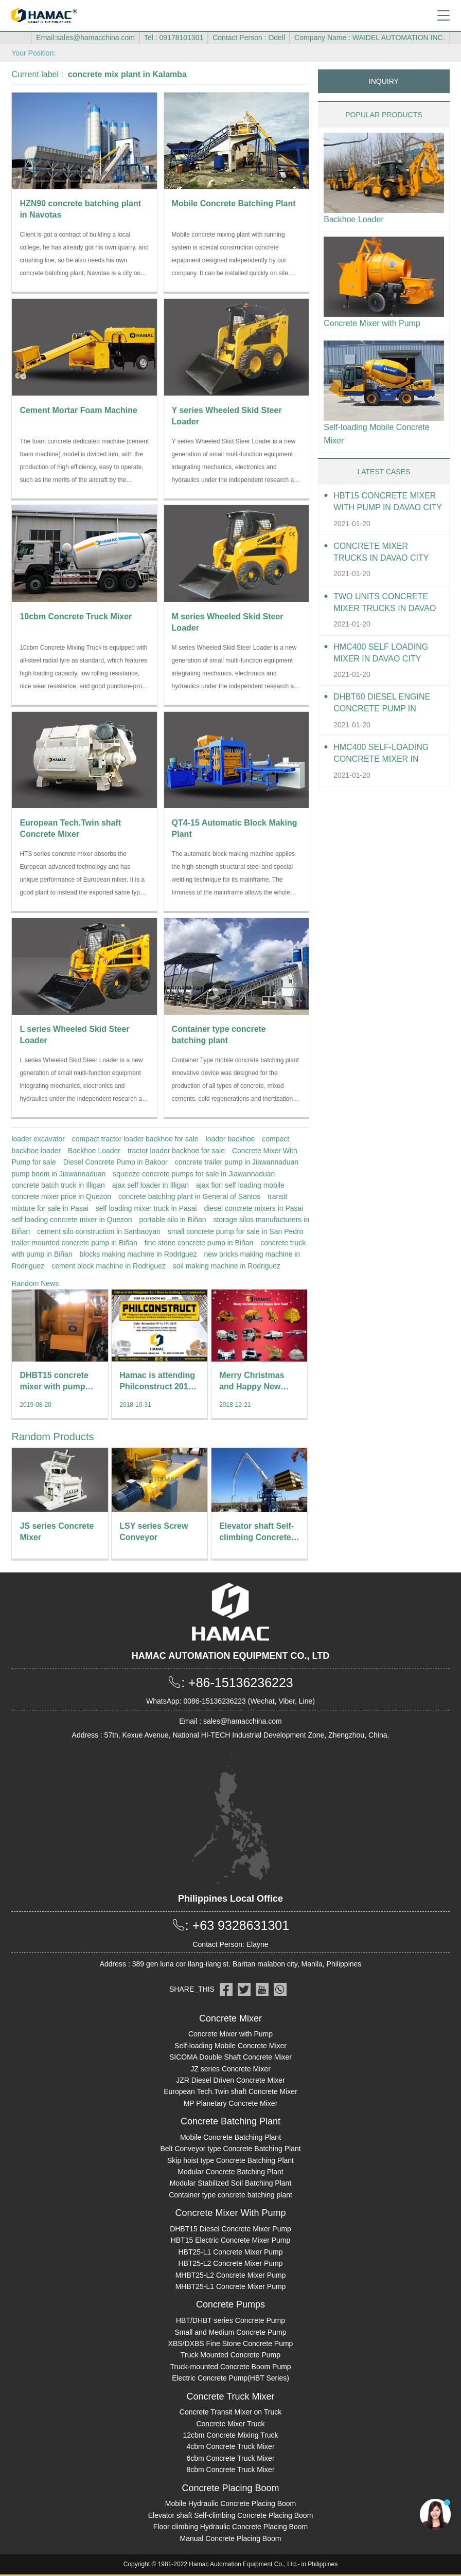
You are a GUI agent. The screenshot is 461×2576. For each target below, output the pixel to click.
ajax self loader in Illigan (150, 1185)
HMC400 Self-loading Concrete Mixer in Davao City (381, 754)
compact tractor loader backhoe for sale (135, 1139)
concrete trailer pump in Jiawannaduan (236, 1162)
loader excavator (38, 1139)
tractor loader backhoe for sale (176, 1151)
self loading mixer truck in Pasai (146, 1208)
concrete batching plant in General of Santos (189, 1196)
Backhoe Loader (94, 1151)
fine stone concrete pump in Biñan (199, 1243)
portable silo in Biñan (172, 1219)
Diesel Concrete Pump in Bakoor (115, 1162)
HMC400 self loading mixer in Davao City (380, 652)
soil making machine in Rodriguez (226, 1266)
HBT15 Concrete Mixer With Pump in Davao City (387, 501)
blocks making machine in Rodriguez (138, 1254)
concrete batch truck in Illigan (57, 1185)
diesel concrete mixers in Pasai (253, 1208)
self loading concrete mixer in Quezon (71, 1219)
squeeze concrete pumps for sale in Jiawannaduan (194, 1174)
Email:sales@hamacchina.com (85, 37)
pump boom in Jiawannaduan (58, 1174)
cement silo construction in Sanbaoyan (99, 1231)
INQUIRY (384, 81)
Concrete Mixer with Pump (372, 323)
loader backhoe (230, 1139)
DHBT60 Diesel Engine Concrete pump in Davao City (381, 703)
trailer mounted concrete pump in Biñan (74, 1243)
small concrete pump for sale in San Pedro (236, 1231)
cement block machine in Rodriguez (108, 1266)
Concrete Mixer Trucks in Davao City (381, 552)
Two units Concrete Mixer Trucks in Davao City (384, 603)
